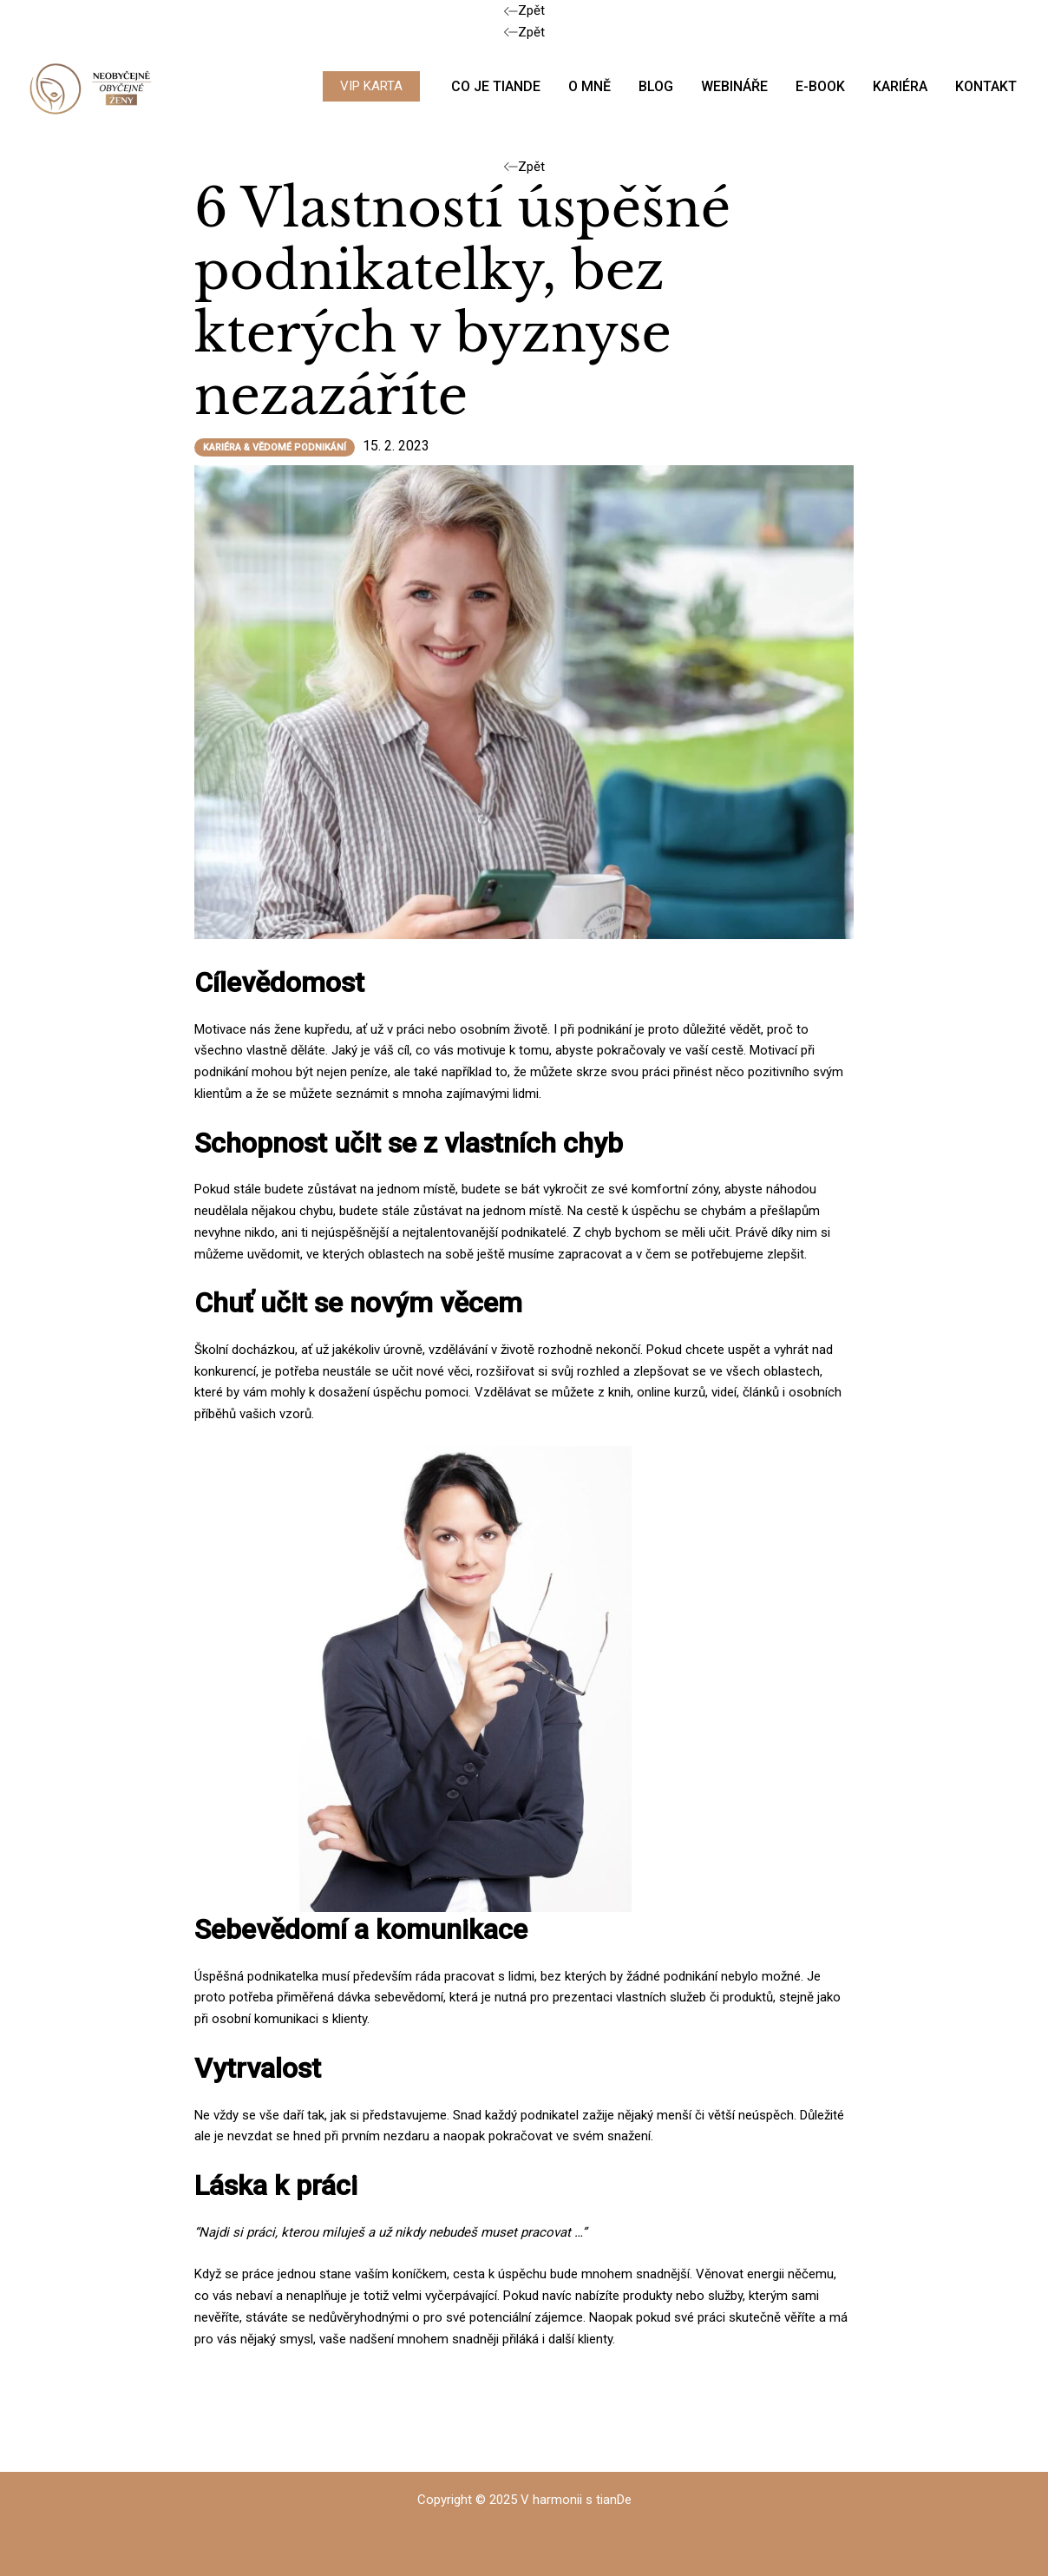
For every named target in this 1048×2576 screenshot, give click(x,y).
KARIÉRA (900, 86)
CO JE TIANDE (495, 86)
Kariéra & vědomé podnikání (274, 447)
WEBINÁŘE (734, 86)
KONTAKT (986, 86)
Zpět (524, 10)
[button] (371, 86)
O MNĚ (589, 86)
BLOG (656, 86)
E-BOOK (820, 86)
